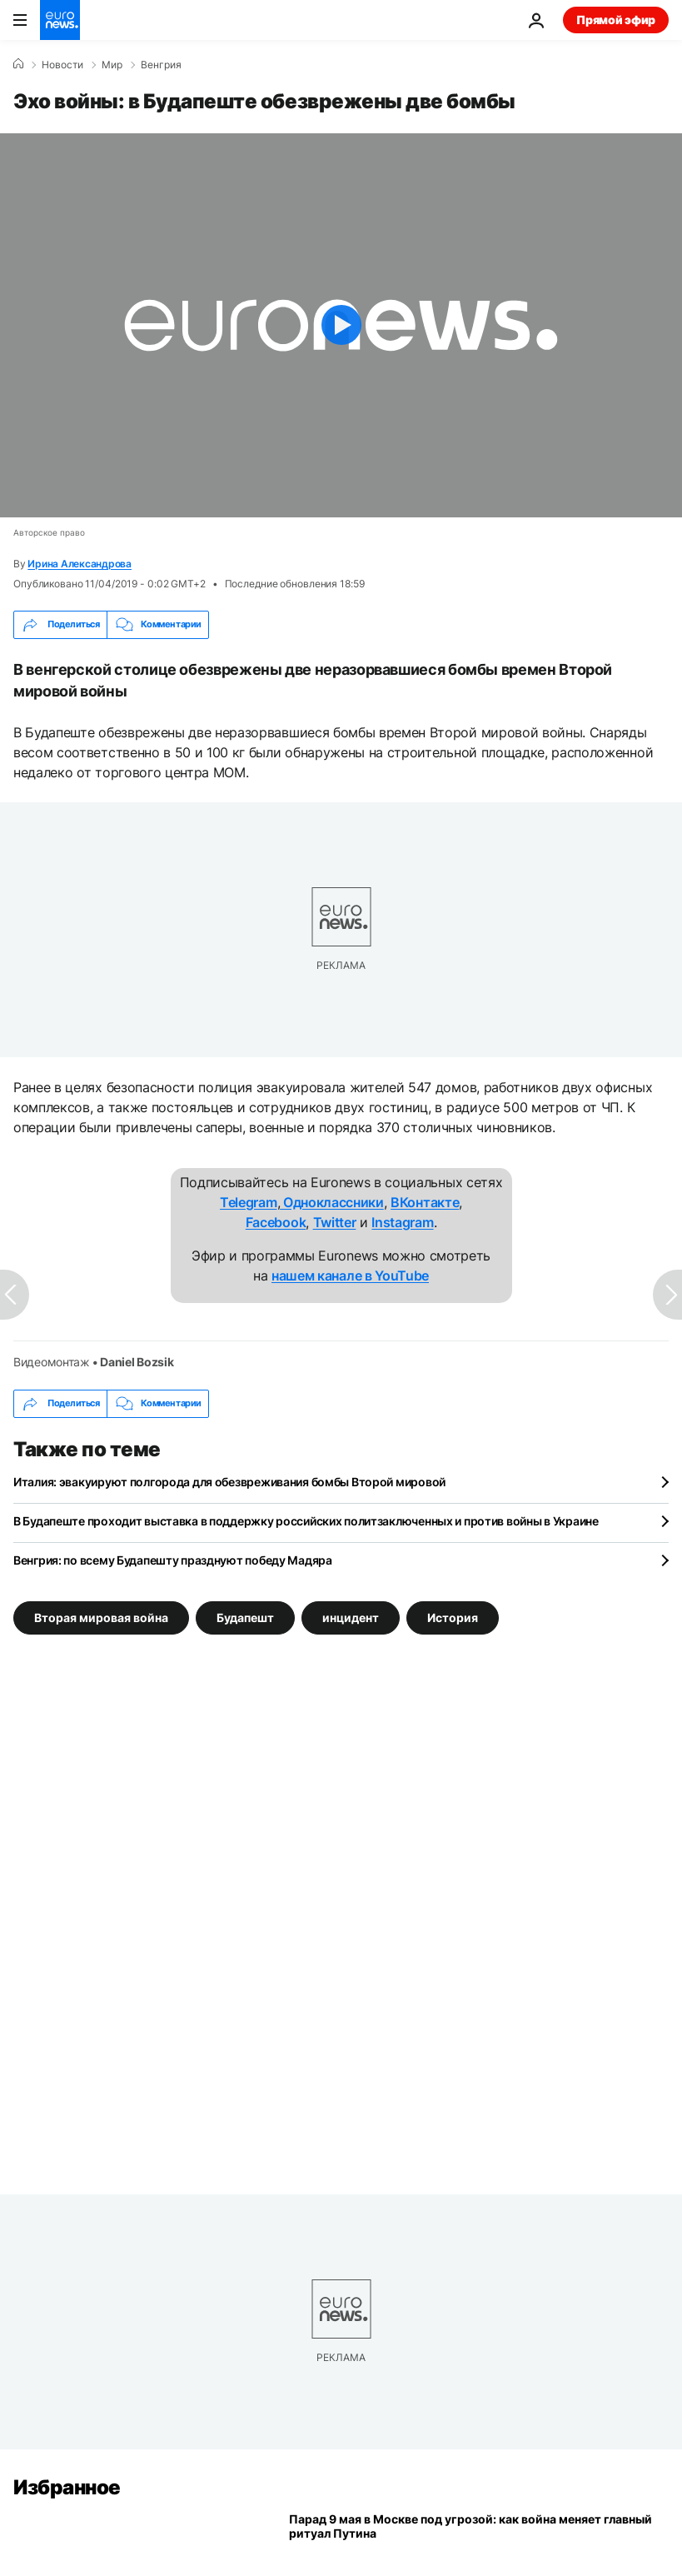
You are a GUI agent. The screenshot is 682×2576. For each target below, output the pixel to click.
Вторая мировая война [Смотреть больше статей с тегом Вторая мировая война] (101, 1617)
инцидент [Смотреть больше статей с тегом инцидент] (350, 1617)
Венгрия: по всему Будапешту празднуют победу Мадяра (172, 1560)
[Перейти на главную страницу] (60, 20)
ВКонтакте (425, 1202)
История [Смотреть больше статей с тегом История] (452, 1617)
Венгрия (161, 65)
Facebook (276, 1222)
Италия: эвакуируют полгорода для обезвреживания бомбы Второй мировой (229, 1482)
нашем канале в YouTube (350, 1275)
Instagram (402, 1222)
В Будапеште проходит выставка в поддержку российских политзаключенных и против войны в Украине (306, 1521)
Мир (112, 65)
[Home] (18, 64)
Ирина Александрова (79, 563)
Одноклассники (332, 1202)
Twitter (334, 1222)
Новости (62, 65)
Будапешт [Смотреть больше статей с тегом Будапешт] (245, 1617)
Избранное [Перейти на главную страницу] (67, 2487)
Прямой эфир (615, 19)
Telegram (248, 1202)
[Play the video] (341, 325)
